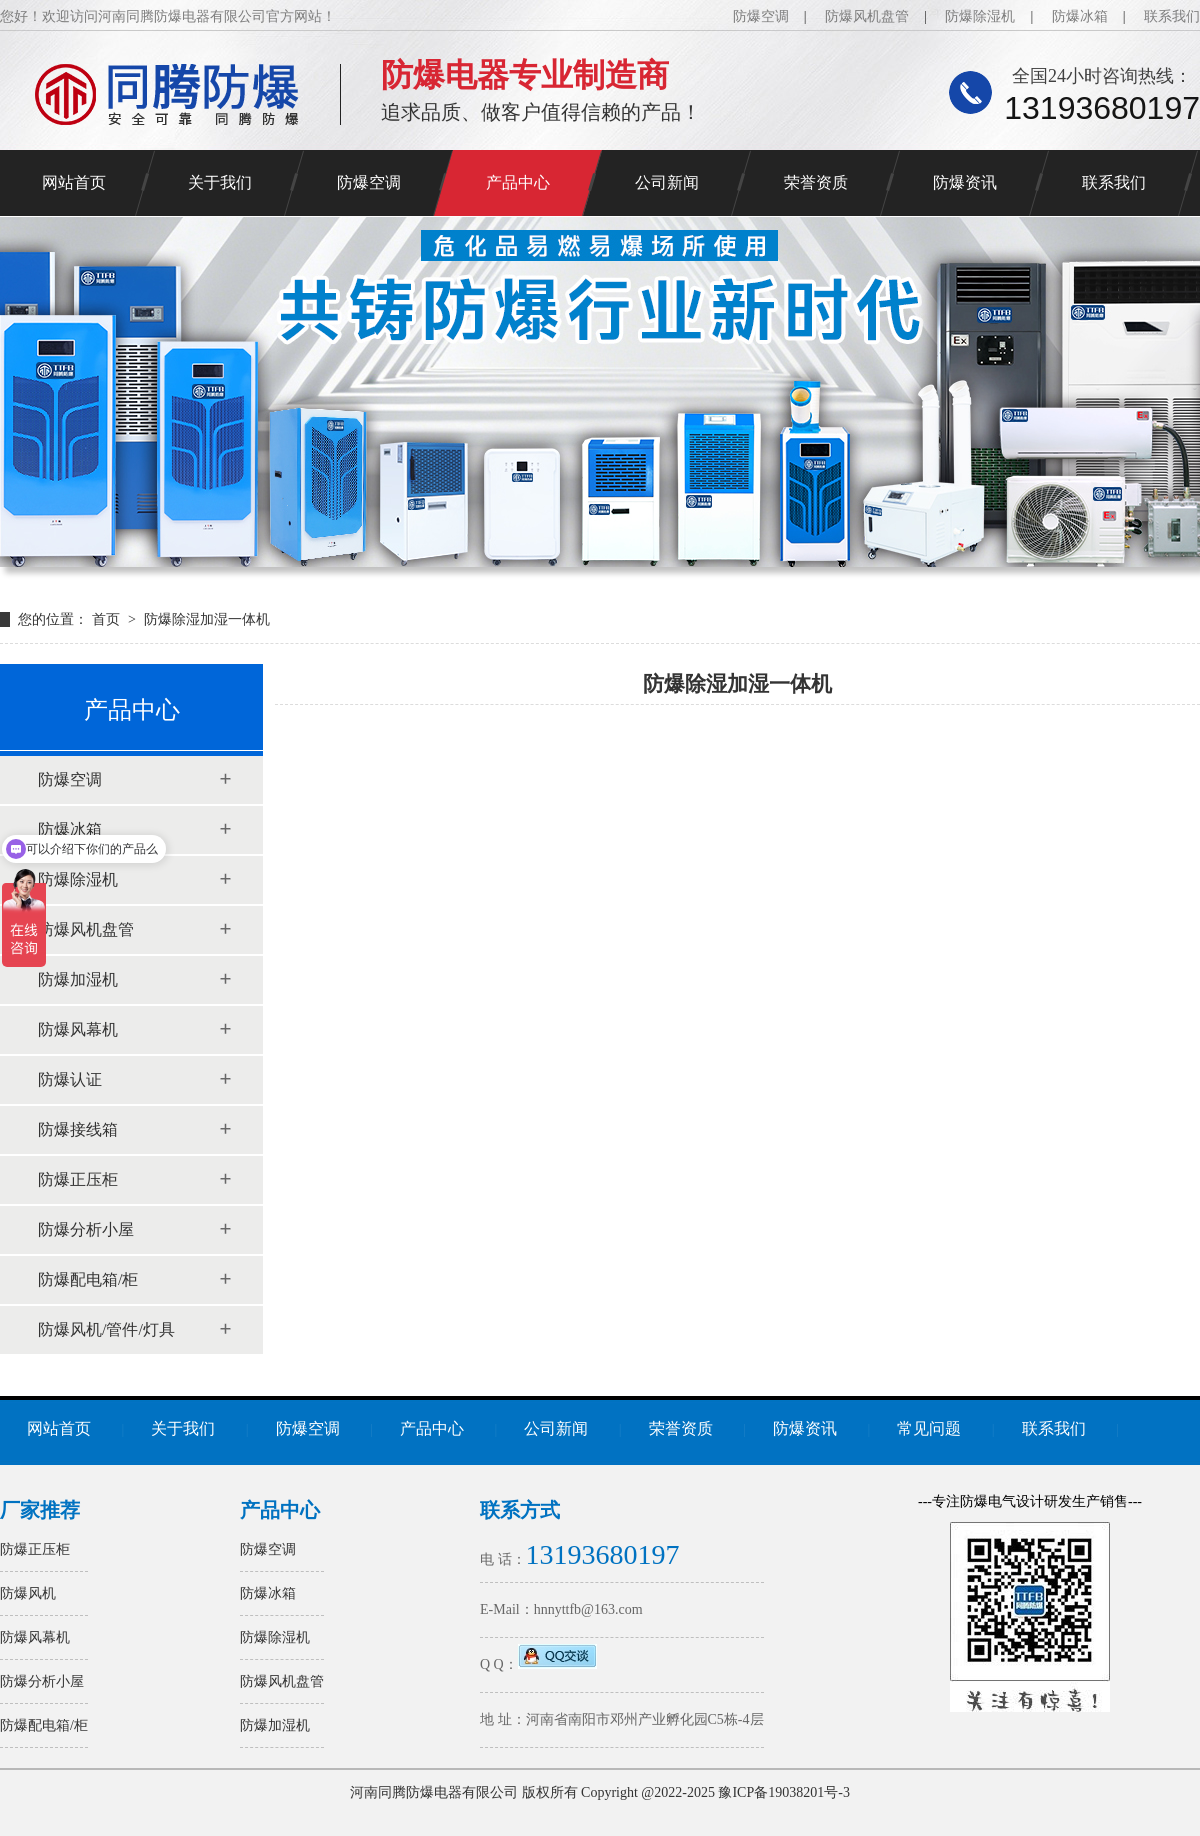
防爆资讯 (965, 182)
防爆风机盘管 (867, 16)
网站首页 (74, 182)
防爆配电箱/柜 (88, 1279)
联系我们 (1172, 16)
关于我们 (220, 182)
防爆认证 (70, 1079)
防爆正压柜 (78, 1179)
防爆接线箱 (78, 1129)
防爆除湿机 (980, 16)
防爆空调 (761, 16)
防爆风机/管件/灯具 (106, 1329)
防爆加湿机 (78, 979)
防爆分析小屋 (86, 1229)
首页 (108, 619)
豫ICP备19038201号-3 (783, 1792)
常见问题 (929, 1428)
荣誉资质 (816, 182)
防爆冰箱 (1080, 16)
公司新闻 (667, 182)
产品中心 (518, 182)
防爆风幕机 (78, 1029)
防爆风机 (28, 1593)
